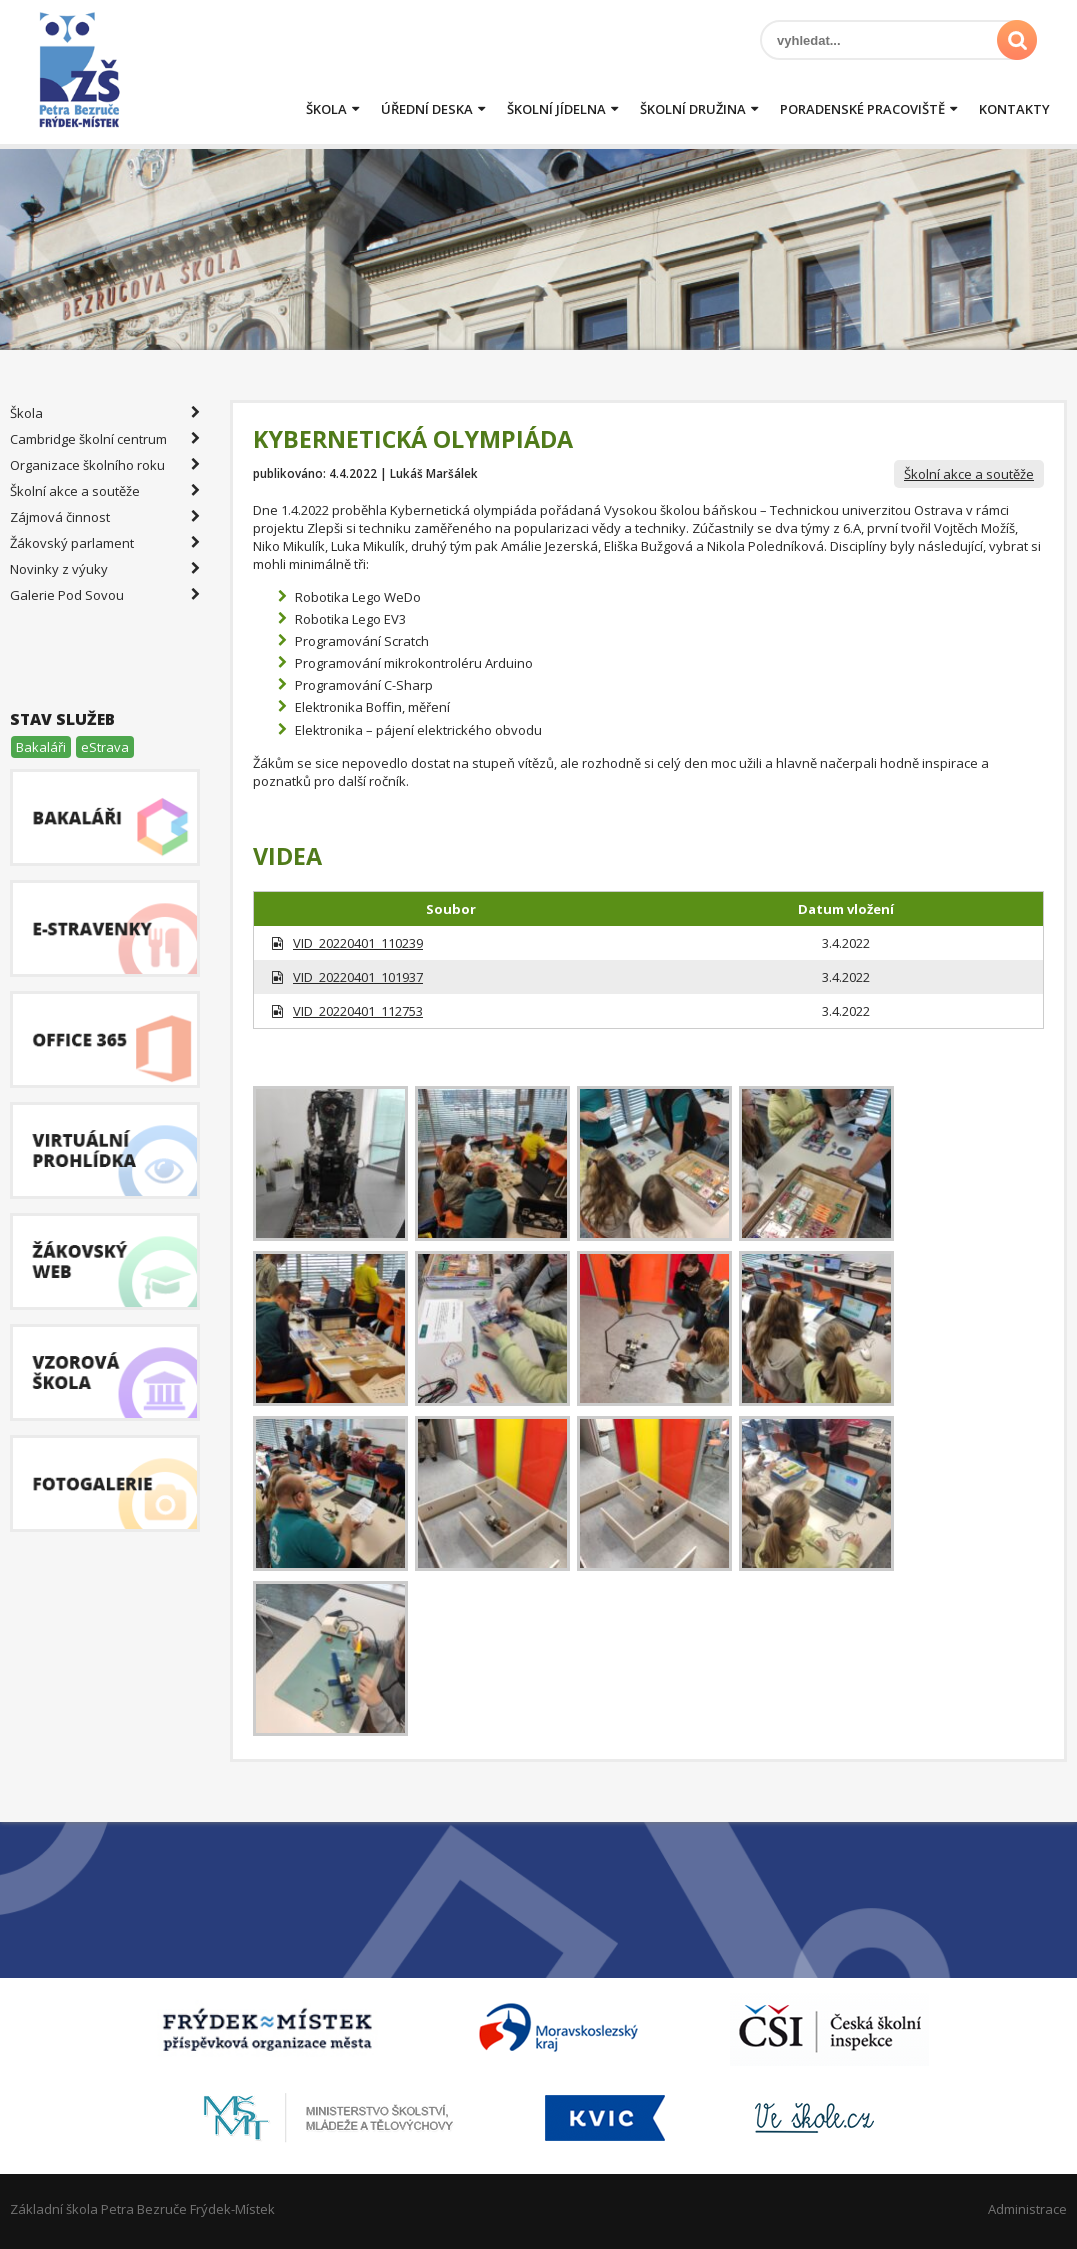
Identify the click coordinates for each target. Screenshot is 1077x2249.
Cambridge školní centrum (105, 439)
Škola (326, 109)
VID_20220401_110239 (358, 943)
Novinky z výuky (105, 569)
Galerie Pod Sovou (105, 595)
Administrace (1027, 2209)
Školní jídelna (556, 109)
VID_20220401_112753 (358, 1011)
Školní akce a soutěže (969, 474)
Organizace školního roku (105, 465)
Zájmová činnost (105, 517)
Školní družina (693, 109)
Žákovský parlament (105, 543)
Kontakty (1014, 109)
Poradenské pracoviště (862, 109)
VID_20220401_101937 (358, 977)
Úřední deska (427, 109)
